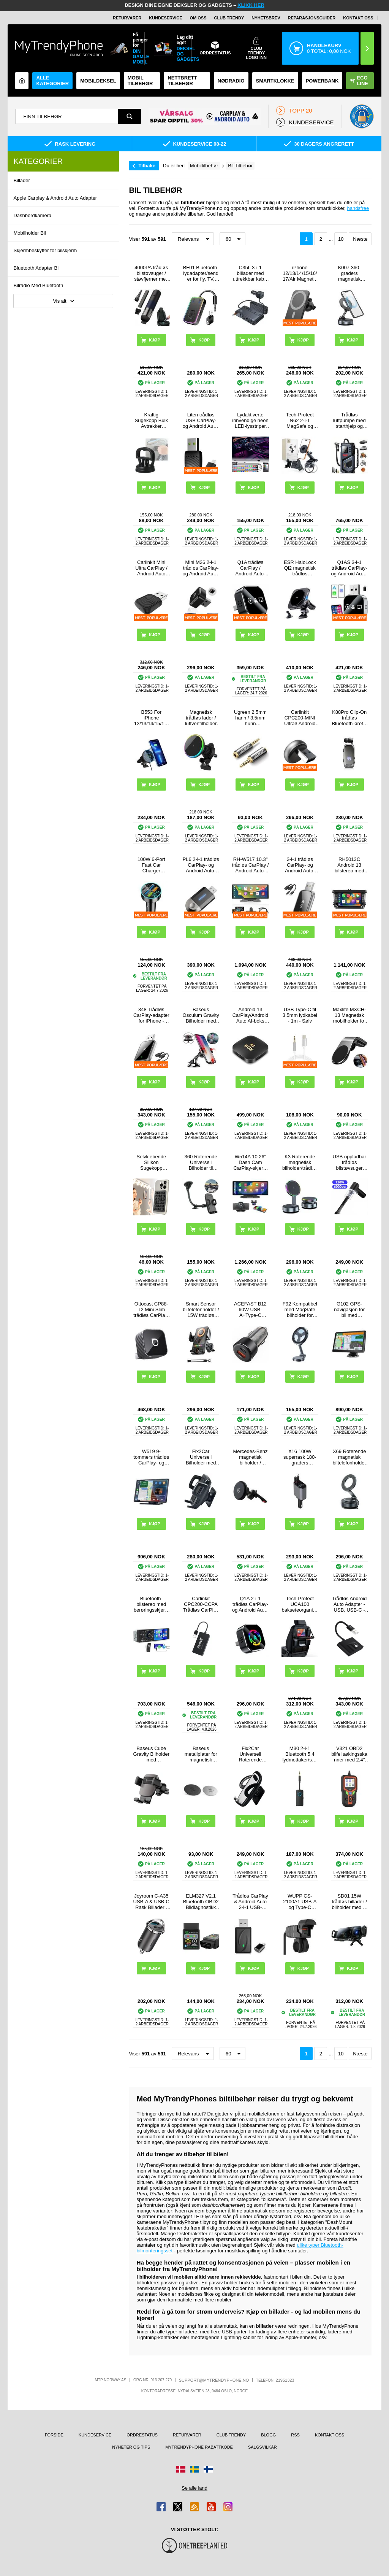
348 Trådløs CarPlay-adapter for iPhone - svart (151, 1015)
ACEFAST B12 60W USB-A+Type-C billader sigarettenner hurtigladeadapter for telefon (250, 1309)
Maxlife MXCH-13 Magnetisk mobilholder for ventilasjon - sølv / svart (349, 1015)
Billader (21, 180)
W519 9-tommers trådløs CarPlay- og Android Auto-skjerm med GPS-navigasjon (151, 1457)
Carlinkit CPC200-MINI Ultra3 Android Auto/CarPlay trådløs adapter (299, 717)
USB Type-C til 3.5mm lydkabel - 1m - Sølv (300, 1015)
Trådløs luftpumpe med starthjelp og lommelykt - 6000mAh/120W (349, 420)
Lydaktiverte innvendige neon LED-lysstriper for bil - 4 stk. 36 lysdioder (250, 420)
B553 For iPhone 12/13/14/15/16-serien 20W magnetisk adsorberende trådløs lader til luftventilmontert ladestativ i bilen (151, 717)
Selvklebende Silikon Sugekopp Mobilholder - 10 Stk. (151, 1162)
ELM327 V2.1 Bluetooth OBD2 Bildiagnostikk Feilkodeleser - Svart (201, 1901)
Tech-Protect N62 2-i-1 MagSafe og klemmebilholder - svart (300, 420)
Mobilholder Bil (29, 233)
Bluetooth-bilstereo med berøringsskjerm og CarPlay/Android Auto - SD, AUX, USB (151, 1604)
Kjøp (154, 1229)
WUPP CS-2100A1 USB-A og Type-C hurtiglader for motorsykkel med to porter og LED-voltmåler (300, 1901)
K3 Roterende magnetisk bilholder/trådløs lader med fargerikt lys (300, 1162)
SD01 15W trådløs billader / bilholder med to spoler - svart (349, 1901)
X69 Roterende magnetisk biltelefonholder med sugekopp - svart (349, 1457)
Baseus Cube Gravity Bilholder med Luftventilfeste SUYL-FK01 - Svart (151, 1754)
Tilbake (146, 165)
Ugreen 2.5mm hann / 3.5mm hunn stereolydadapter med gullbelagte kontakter (250, 717)
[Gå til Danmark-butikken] (180, 2469)
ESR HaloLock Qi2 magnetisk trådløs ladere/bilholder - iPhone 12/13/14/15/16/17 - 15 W (299, 568)
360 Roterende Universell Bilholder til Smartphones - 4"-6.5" (201, 1162)
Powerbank (322, 81)
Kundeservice (165, 18)
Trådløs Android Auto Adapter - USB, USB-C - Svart (349, 1604)
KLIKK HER (250, 5)
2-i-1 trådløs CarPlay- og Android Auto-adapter (300, 864)
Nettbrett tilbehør (182, 80)
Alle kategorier (52, 80)
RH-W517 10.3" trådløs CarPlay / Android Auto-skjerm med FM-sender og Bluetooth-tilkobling (250, 864)
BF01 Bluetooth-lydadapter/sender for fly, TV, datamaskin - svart (201, 273)
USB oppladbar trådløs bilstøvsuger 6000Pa (349, 1162)
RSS (295, 2435)
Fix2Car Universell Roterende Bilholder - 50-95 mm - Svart (250, 1754)
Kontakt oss (358, 18)
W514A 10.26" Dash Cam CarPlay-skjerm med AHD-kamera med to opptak (250, 1162)
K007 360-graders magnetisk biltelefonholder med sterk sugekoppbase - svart (349, 273)
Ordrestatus (142, 2435)
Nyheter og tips (131, 2447)
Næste (360, 239)
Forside (54, 2435)
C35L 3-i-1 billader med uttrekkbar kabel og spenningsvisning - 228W (250, 273)
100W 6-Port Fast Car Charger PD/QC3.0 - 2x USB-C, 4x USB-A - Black (151, 864)
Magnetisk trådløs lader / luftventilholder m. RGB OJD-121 (201, 717)
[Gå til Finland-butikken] (208, 2469)
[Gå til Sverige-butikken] (194, 2469)
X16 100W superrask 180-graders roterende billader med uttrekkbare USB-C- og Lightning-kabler (300, 1457)
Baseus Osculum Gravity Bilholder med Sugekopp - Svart (201, 1015)
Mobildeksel (98, 81)
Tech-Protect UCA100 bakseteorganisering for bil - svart (299, 1604)
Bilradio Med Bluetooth (38, 285)
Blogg (268, 2435)
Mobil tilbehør (140, 80)
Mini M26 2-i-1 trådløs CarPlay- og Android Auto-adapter (201, 568)
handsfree (358, 208)
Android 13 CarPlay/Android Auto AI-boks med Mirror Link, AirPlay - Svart (250, 1015)
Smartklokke (275, 81)
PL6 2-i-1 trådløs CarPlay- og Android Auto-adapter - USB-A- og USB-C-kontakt (201, 864)
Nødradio (231, 81)
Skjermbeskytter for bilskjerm (45, 250)
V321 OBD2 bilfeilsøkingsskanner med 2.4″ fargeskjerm (349, 1754)
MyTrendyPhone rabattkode (199, 2447)
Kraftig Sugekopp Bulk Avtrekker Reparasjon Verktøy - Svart (151, 420)
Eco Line (359, 80)
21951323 (285, 2380)
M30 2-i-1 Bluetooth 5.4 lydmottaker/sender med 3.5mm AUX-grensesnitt (300, 1754)
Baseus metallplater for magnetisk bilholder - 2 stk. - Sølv (200, 1754)
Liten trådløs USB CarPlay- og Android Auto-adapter (201, 420)
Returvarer (127, 18)
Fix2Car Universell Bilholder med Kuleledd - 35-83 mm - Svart (201, 1457)
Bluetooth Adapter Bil (36, 268)
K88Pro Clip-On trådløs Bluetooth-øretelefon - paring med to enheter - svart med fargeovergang (349, 717)
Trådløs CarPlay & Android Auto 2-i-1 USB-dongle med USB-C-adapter (250, 1901)
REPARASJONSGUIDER (312, 18)
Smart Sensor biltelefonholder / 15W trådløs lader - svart (201, 1309)
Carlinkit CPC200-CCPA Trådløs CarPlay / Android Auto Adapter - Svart (200, 1604)
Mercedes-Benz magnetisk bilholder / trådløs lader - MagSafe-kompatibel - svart (250, 1457)
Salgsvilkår (262, 2447)
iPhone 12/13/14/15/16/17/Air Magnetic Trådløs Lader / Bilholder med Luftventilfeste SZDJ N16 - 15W (300, 273)
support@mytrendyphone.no (214, 2380)
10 (340, 239)
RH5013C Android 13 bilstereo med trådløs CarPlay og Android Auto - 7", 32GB (349, 864)
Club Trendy (229, 18)
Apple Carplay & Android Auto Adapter (55, 198)
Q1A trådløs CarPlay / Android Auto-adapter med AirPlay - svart (250, 568)
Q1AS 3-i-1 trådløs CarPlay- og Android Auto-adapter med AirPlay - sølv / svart (349, 568)
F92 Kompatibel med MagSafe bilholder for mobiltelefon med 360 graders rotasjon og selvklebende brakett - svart (300, 1309)
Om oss (198, 18)
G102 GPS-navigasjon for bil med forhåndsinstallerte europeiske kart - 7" (349, 1309)
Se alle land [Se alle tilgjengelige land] (194, 2488)
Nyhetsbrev (265, 18)
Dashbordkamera (32, 215)
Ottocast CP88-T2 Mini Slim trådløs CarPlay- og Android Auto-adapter (151, 1309)
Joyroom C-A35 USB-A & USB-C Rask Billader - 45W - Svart (151, 1901)
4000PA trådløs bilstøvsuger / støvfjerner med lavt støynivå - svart (151, 273)
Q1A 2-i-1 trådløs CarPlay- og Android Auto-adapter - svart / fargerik (250, 1604)
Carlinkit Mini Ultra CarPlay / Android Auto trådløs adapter (151, 568)
